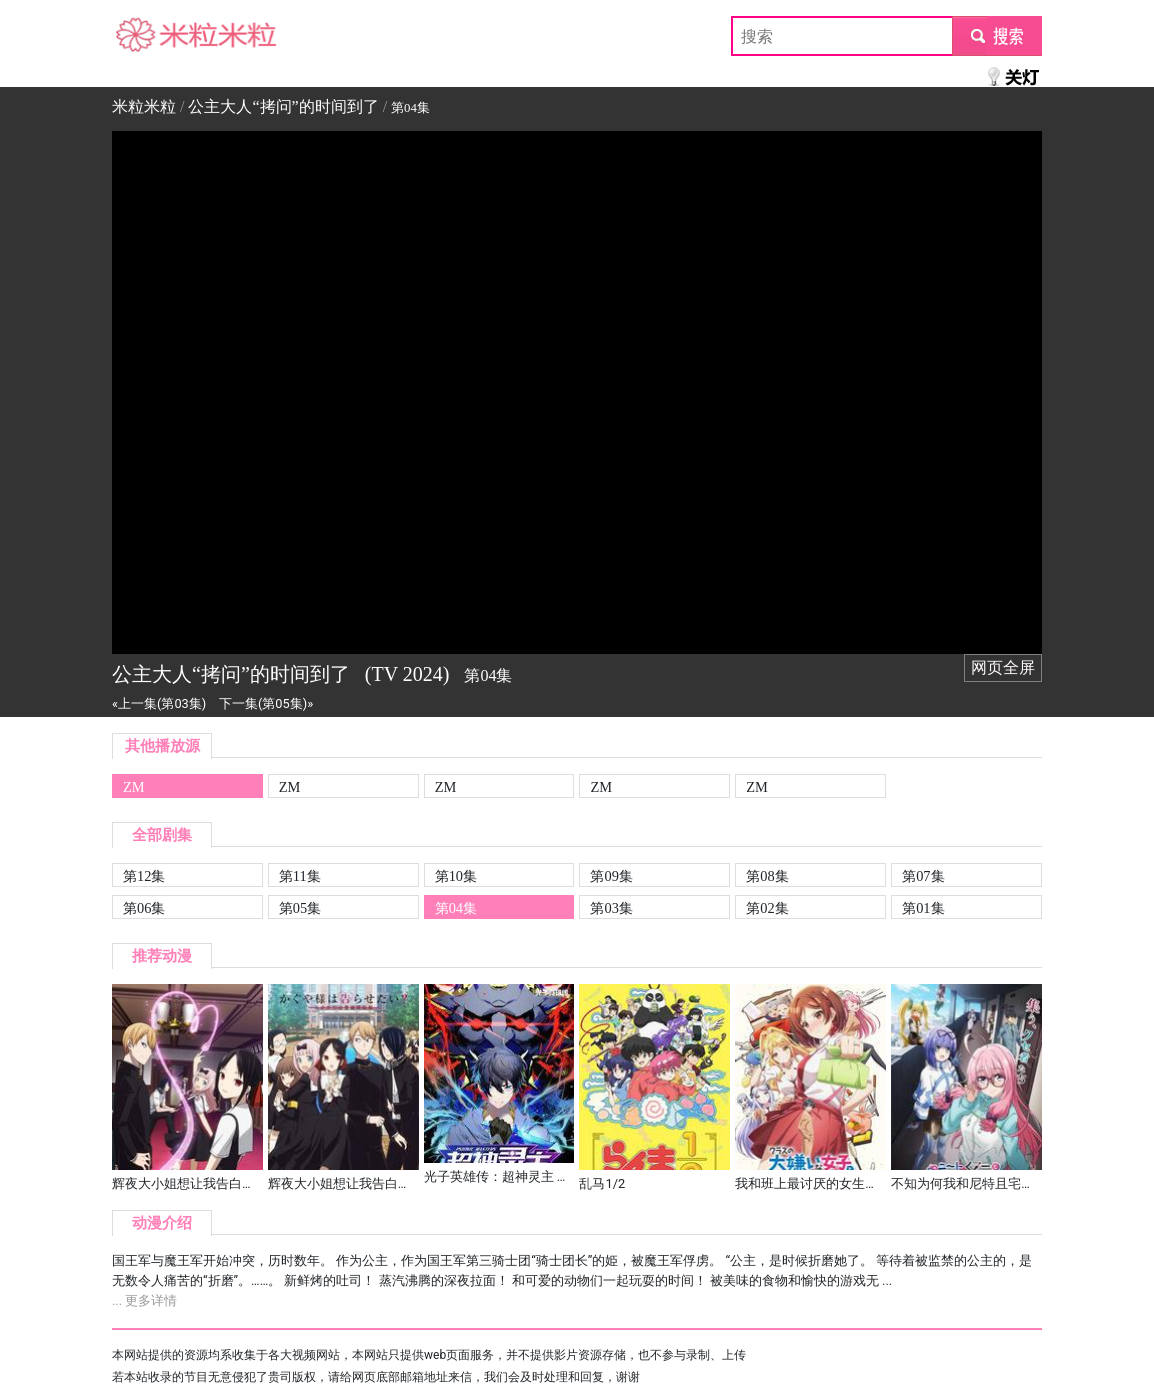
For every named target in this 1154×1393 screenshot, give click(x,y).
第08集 (767, 876)
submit (996, 35)
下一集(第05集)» (266, 703)
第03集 (611, 908)
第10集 (456, 876)
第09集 (611, 876)
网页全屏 (1003, 667)
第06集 (144, 908)
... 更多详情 (144, 1300)
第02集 (767, 908)
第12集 (144, 876)
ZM (134, 787)
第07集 (923, 876)
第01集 (923, 908)
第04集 (456, 908)
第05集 (300, 908)
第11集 (300, 876)
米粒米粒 (144, 35)
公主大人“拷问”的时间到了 (283, 106)
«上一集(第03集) (159, 703)
